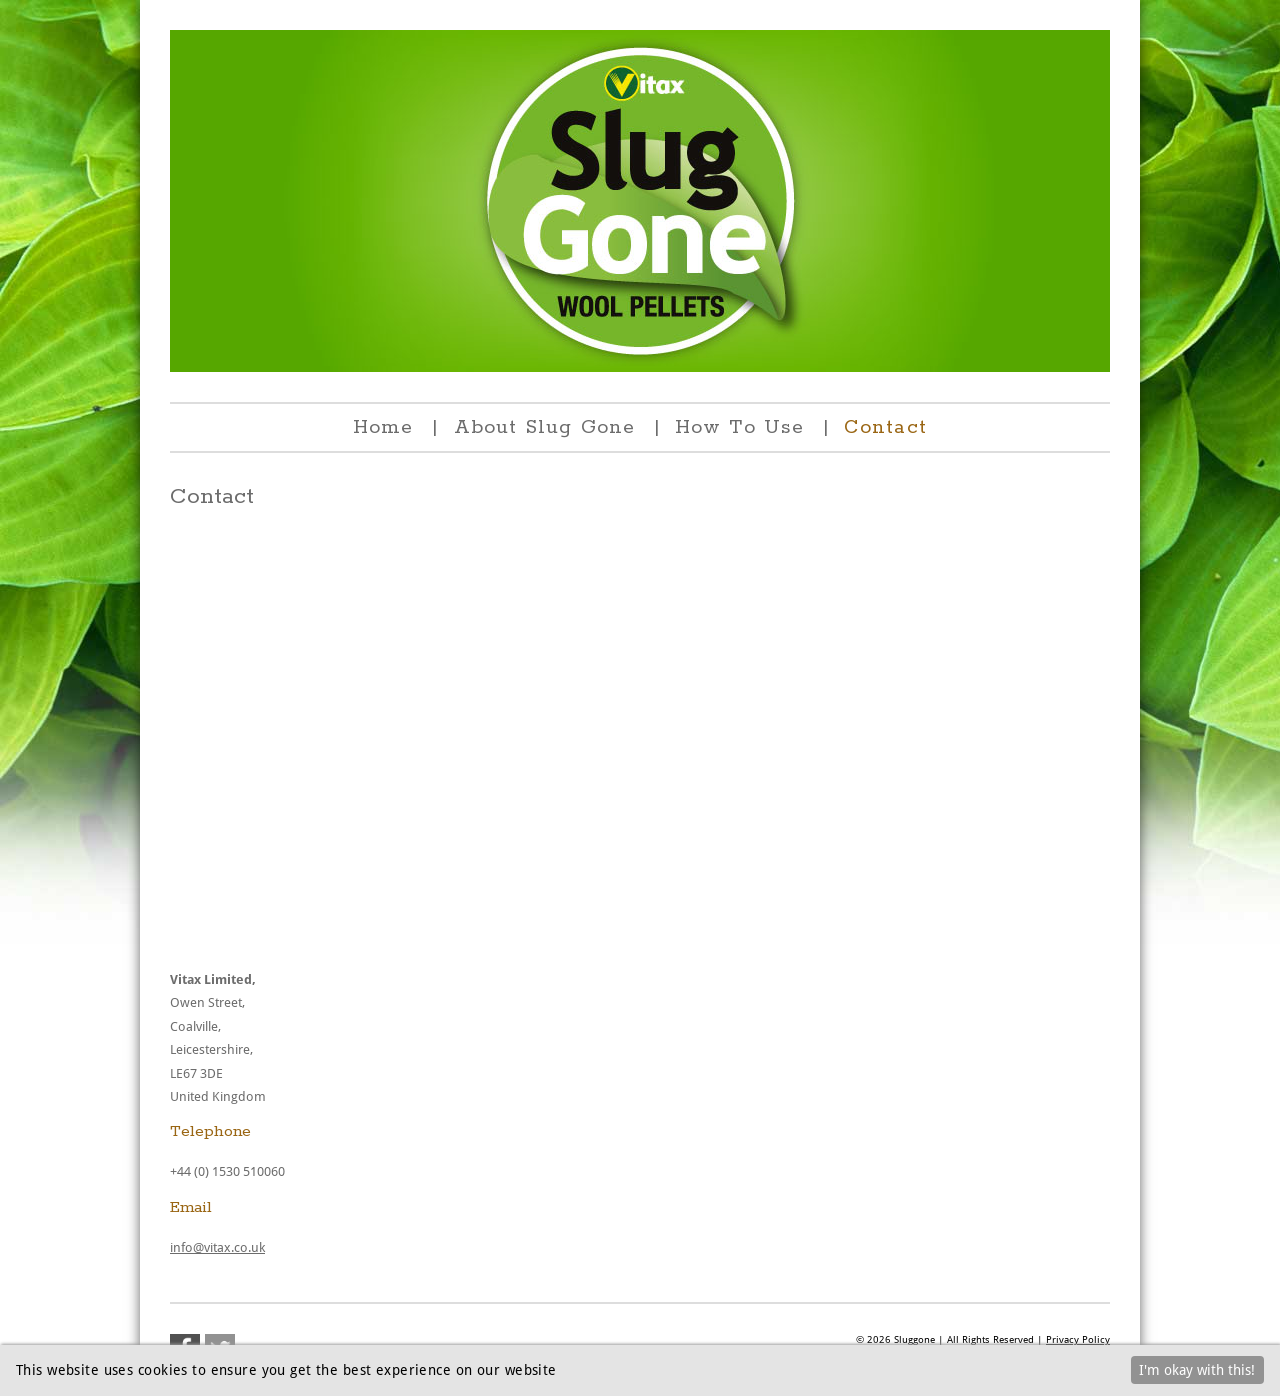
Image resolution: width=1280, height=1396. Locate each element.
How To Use (739, 427)
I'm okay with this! (1197, 1370)
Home (383, 427)
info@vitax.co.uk (217, 1247)
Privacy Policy (1078, 1339)
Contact (885, 427)
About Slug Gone (545, 427)
